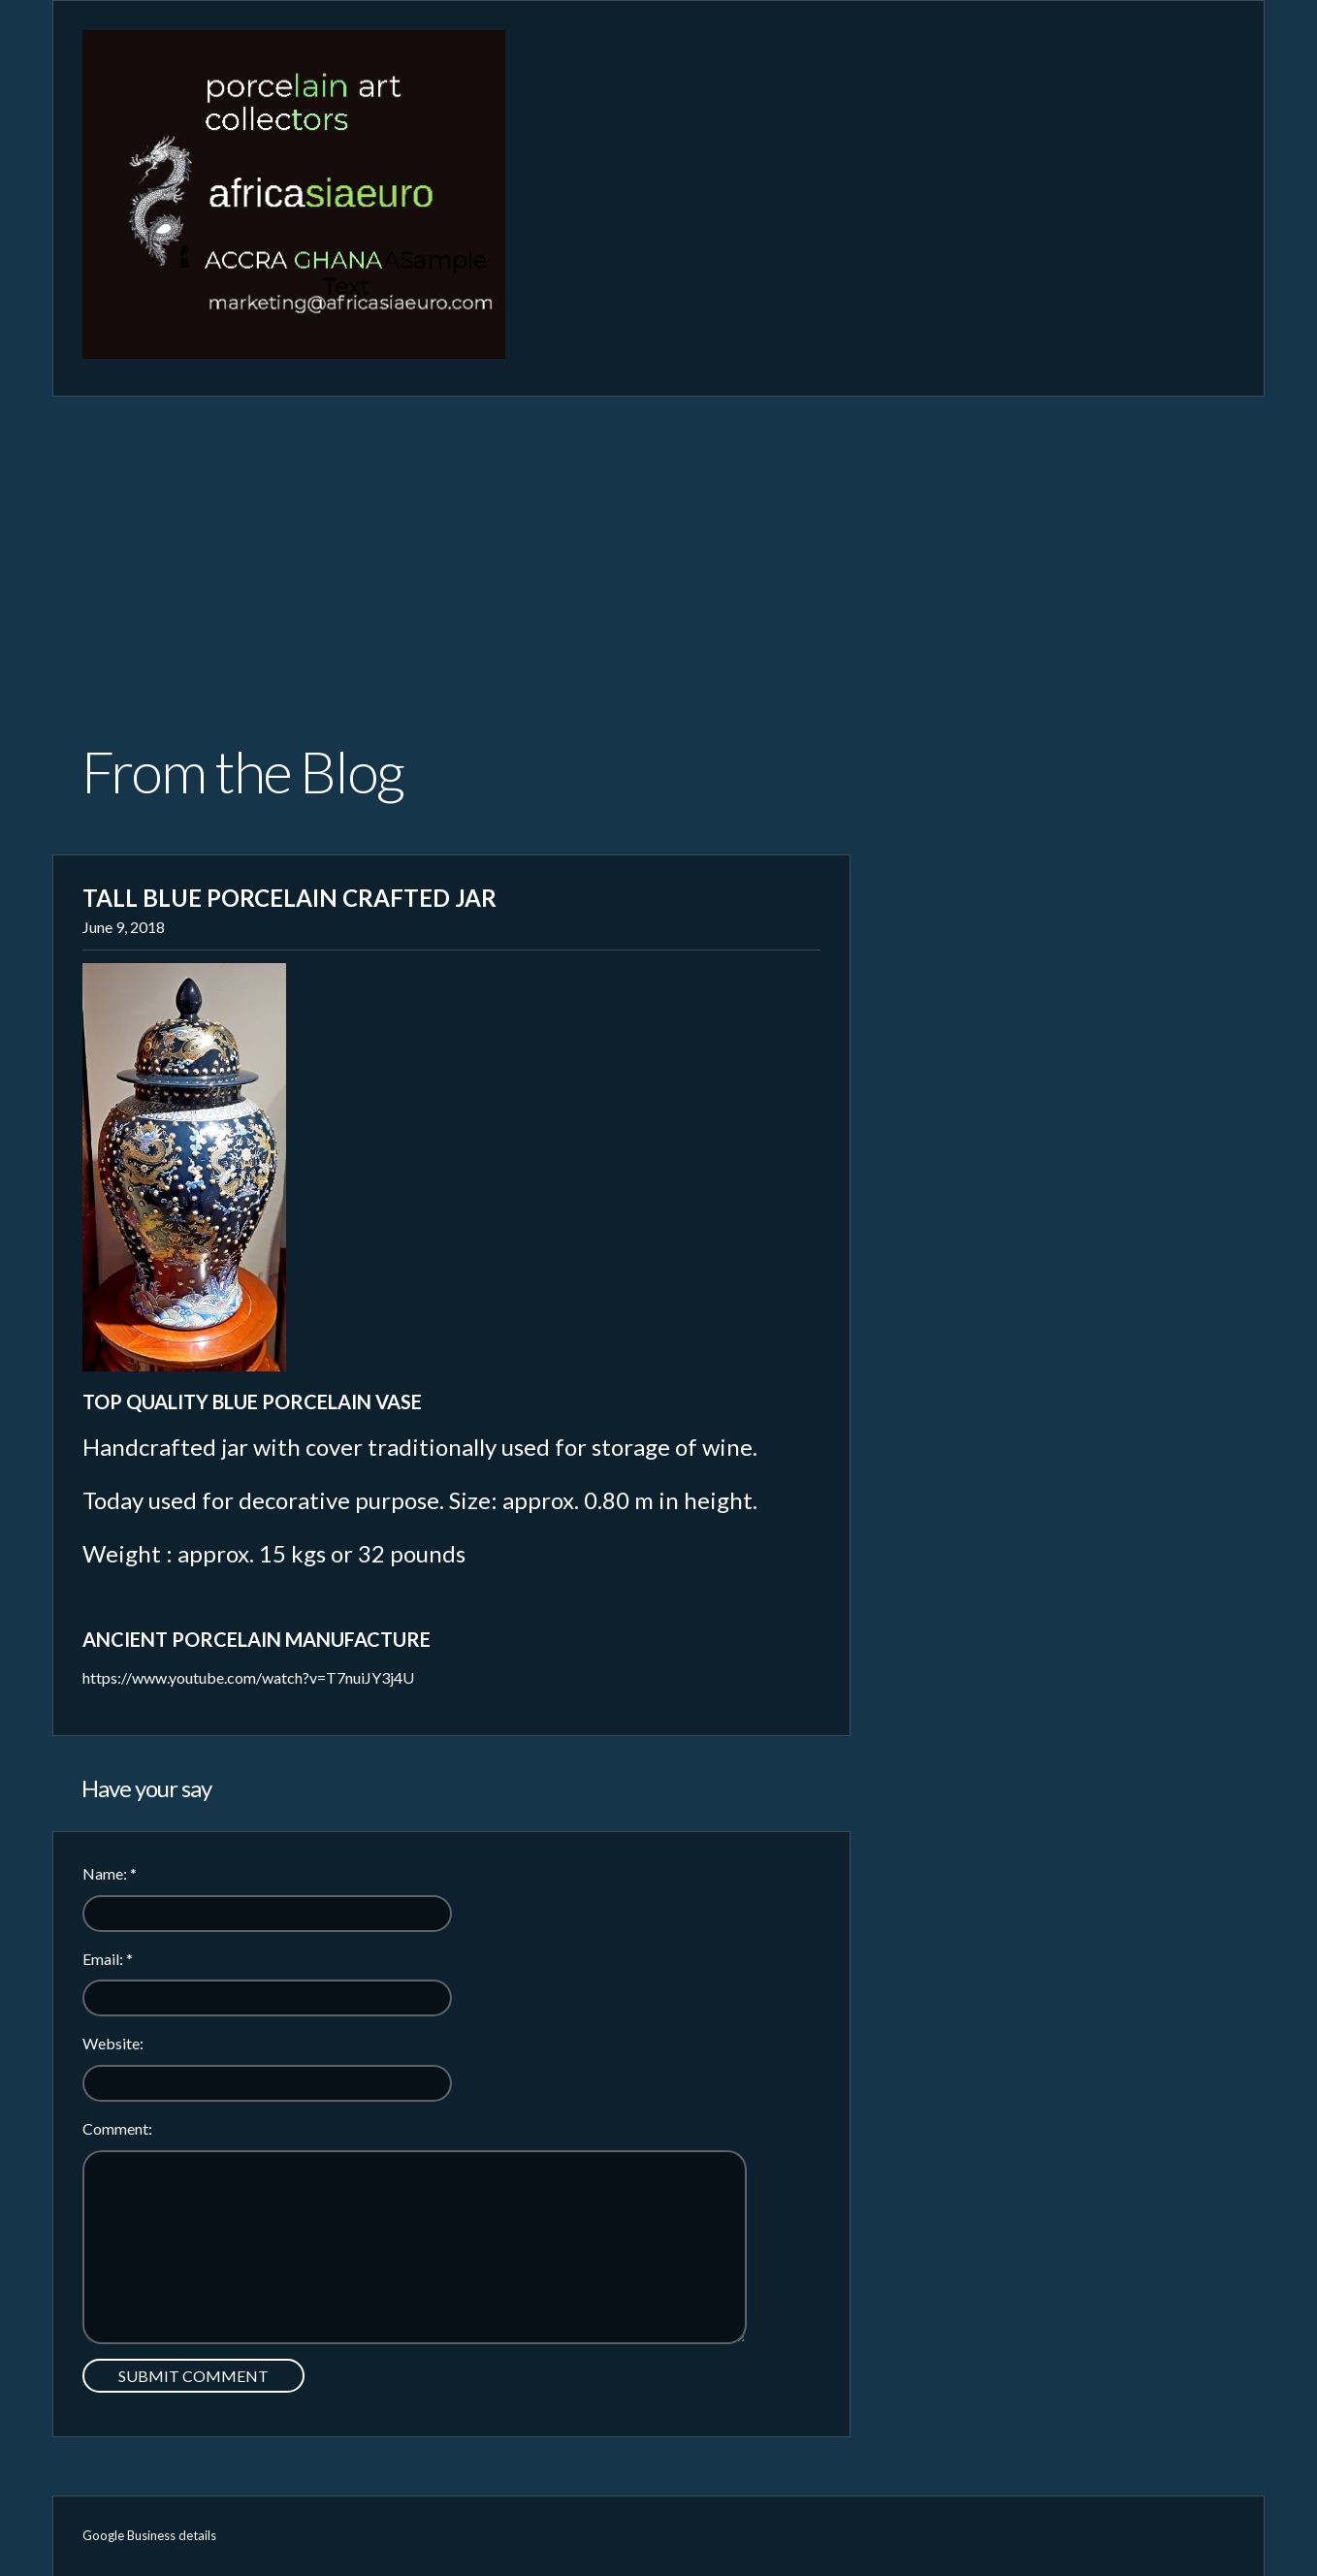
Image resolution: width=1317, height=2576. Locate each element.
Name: (109, 1873)
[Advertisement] (658, 542)
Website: (113, 2043)
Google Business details (149, 2535)
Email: (107, 1958)
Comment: (117, 2128)
